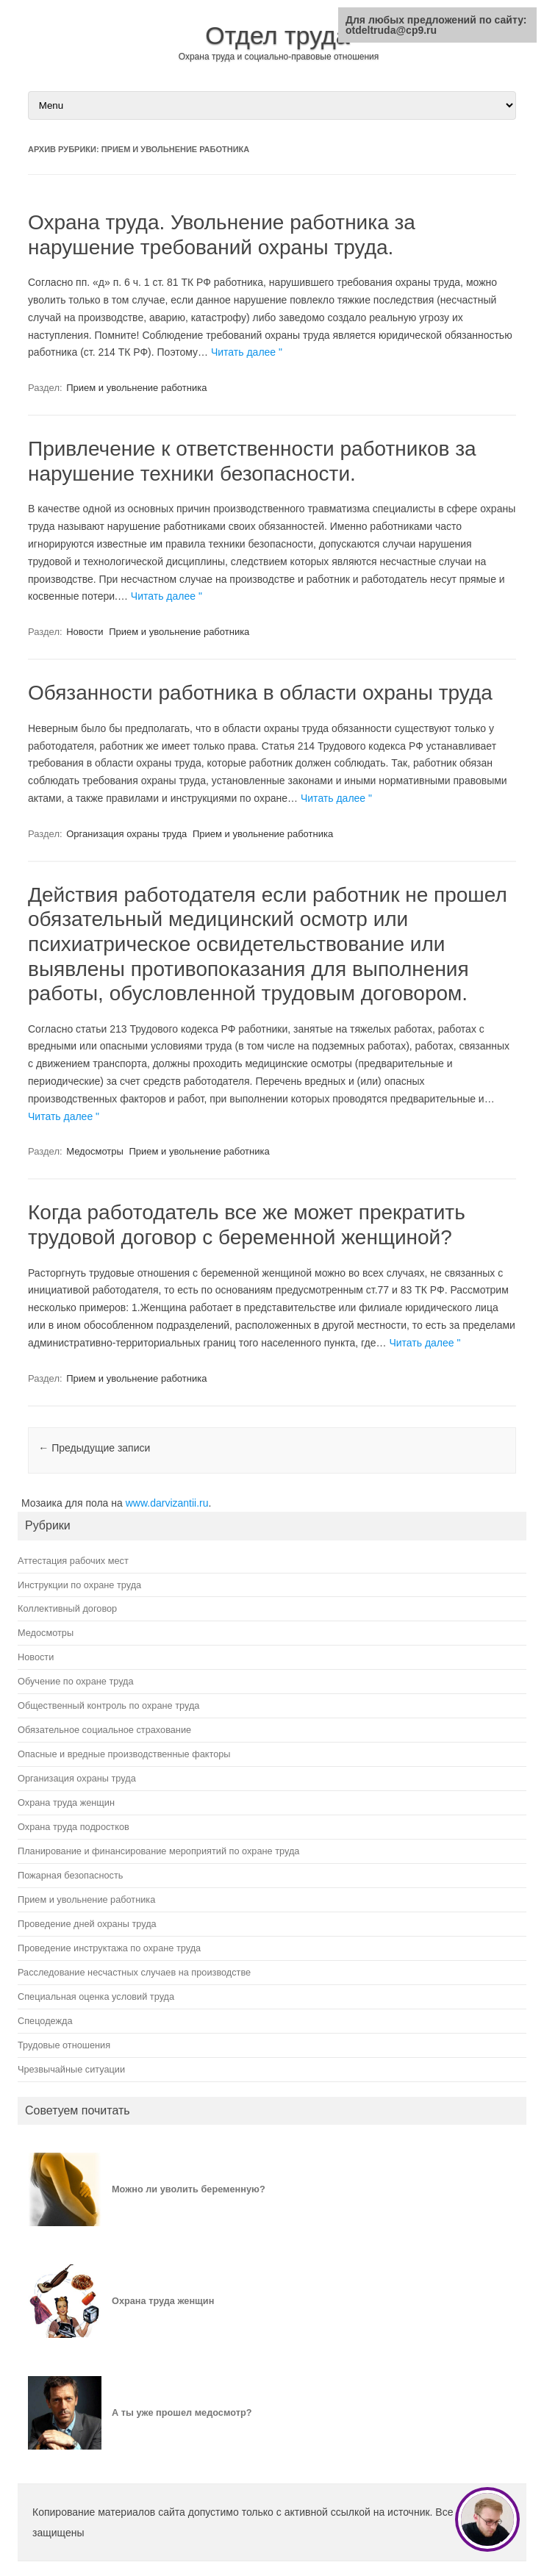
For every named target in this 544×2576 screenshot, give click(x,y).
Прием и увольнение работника (136, 387)
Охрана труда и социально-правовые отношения (279, 56)
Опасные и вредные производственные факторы (124, 1753)
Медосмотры (95, 1151)
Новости (84, 631)
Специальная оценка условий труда (96, 1996)
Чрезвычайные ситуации (71, 2069)
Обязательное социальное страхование (104, 1729)
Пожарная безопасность (70, 1875)
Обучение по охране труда (76, 1681)
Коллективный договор (67, 1608)
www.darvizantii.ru (167, 1503)
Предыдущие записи (94, 1448)
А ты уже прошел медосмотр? (181, 2412)
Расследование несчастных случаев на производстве (134, 1972)
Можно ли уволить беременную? (188, 2189)
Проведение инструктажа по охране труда (109, 1947)
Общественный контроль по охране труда (108, 1705)
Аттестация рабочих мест (73, 1560)
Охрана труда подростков (73, 1826)
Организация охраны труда (126, 833)
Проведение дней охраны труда (87, 1923)
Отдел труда (277, 35)
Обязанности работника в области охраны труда (260, 692)
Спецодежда (45, 2020)
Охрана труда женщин (66, 1802)
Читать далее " (246, 352)
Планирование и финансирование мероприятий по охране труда (158, 1850)
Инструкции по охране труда (79, 1584)
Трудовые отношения (64, 2045)
